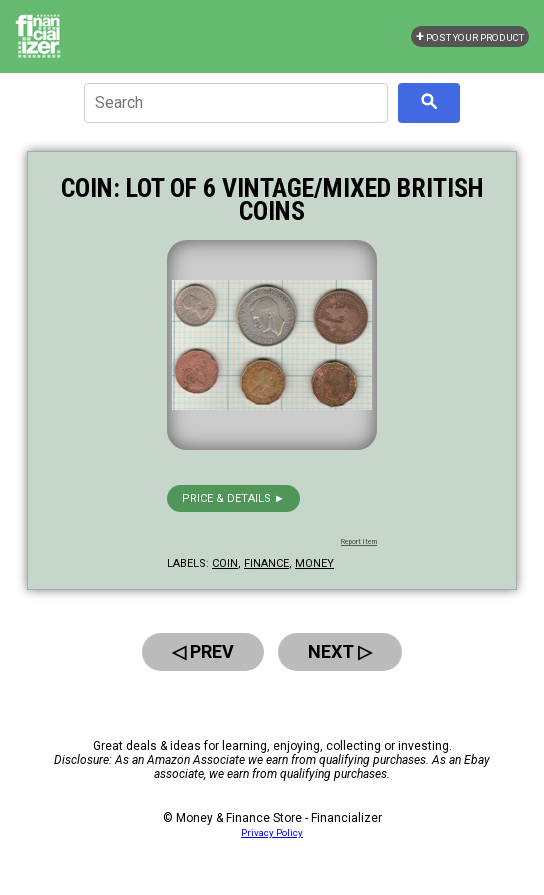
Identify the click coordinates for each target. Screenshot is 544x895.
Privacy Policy (272, 832)
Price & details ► (233, 498)
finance (266, 563)
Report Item (359, 542)
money (314, 563)
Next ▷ (340, 651)
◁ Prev (203, 651)
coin (225, 563)
